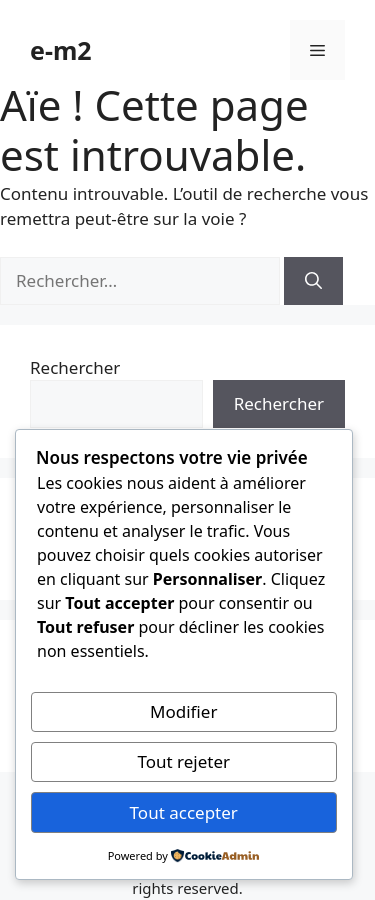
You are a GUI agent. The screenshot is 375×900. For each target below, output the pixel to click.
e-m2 (61, 50)
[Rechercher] (313, 281)
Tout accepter (184, 812)
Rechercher (75, 367)
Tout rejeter (183, 761)
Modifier (183, 711)
